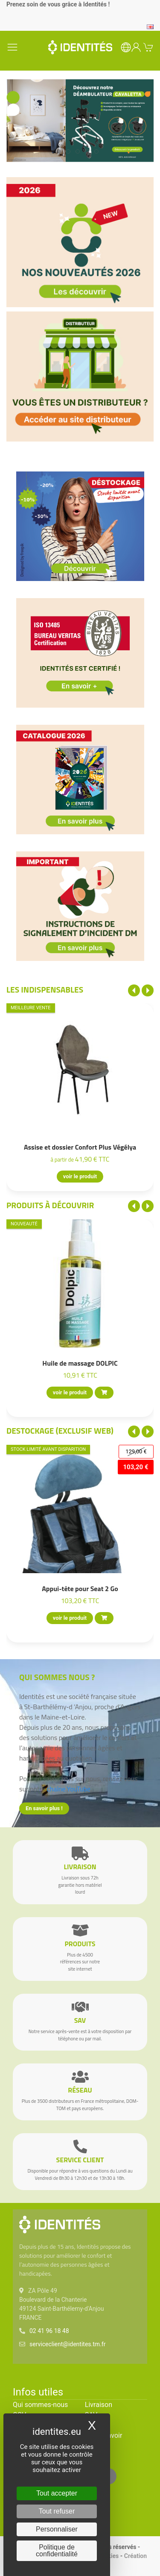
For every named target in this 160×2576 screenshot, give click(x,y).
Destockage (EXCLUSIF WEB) (59, 1430)
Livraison (98, 2405)
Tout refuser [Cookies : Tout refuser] (57, 2511)
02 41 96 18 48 (49, 2330)
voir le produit (80, 1177)
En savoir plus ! (44, 1808)
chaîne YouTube (68, 1789)
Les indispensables (44, 989)
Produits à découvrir (50, 1205)
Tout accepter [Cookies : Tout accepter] (56, 2493)
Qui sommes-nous (40, 2405)
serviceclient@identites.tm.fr (67, 2344)
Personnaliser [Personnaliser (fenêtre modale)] (57, 2529)
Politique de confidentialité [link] (57, 2550)
